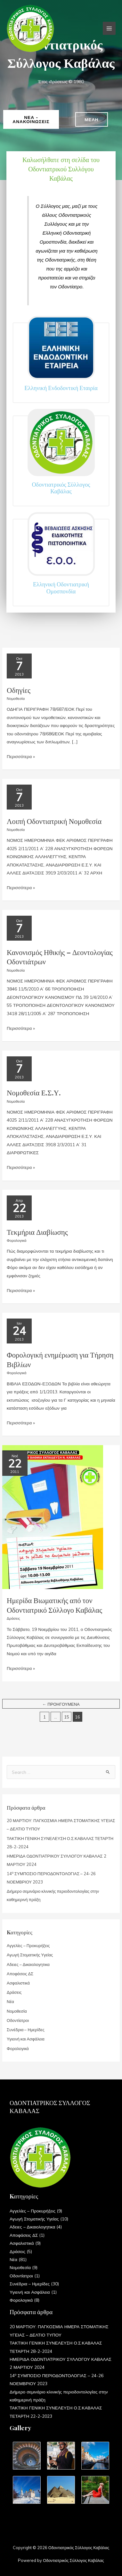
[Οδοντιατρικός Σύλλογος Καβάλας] (30, 28)
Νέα (10, 2001)
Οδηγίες (18, 690)
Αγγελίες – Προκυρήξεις (28, 1945)
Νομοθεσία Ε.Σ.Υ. (34, 1092)
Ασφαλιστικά (18, 1982)
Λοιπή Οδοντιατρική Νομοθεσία (54, 821)
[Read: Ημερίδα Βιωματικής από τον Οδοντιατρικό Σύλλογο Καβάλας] (52, 1516)
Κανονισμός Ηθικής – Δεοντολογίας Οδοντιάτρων (60, 957)
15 (66, 1716)
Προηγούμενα (61, 1704)
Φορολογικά (16, 1240)
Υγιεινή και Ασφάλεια (26, 2038)
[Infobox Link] (61, 362)
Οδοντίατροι (18, 2020)
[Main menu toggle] (109, 28)
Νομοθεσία (16, 698)
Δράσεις (13, 1618)
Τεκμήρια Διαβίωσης (37, 1232)
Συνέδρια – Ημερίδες (26, 2029)
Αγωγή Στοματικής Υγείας (30, 1954)
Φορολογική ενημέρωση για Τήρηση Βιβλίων (60, 1359)
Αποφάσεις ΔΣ (20, 1973)
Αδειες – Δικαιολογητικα (28, 1964)
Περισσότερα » (21, 755)
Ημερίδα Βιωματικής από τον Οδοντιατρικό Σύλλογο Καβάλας (54, 1605)
